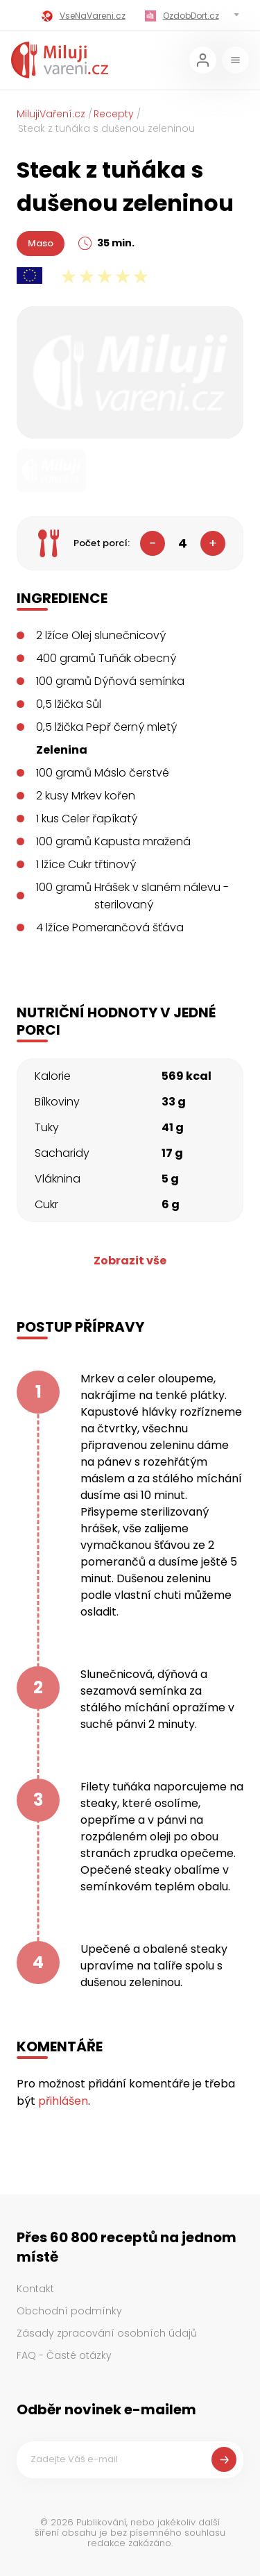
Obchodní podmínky (69, 2311)
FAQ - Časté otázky (64, 2355)
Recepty (114, 114)
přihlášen (63, 2101)
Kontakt (35, 2289)
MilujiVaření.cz (51, 114)
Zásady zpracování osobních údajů (107, 2333)
